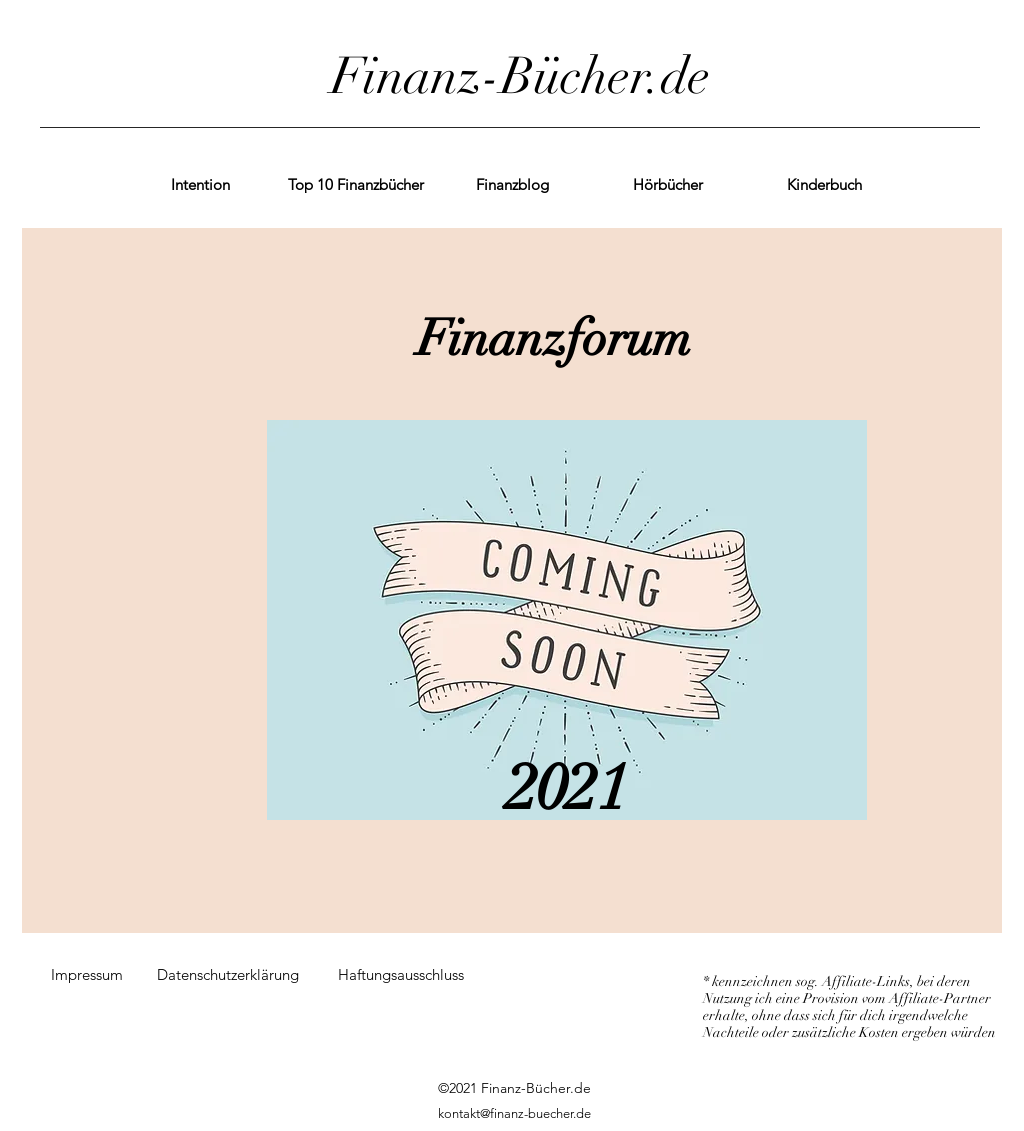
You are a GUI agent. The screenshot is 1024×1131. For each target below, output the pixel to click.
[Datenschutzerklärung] (227, 975)
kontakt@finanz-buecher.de (514, 1113)
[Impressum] (87, 975)
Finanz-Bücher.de (520, 76)
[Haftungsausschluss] (401, 975)
